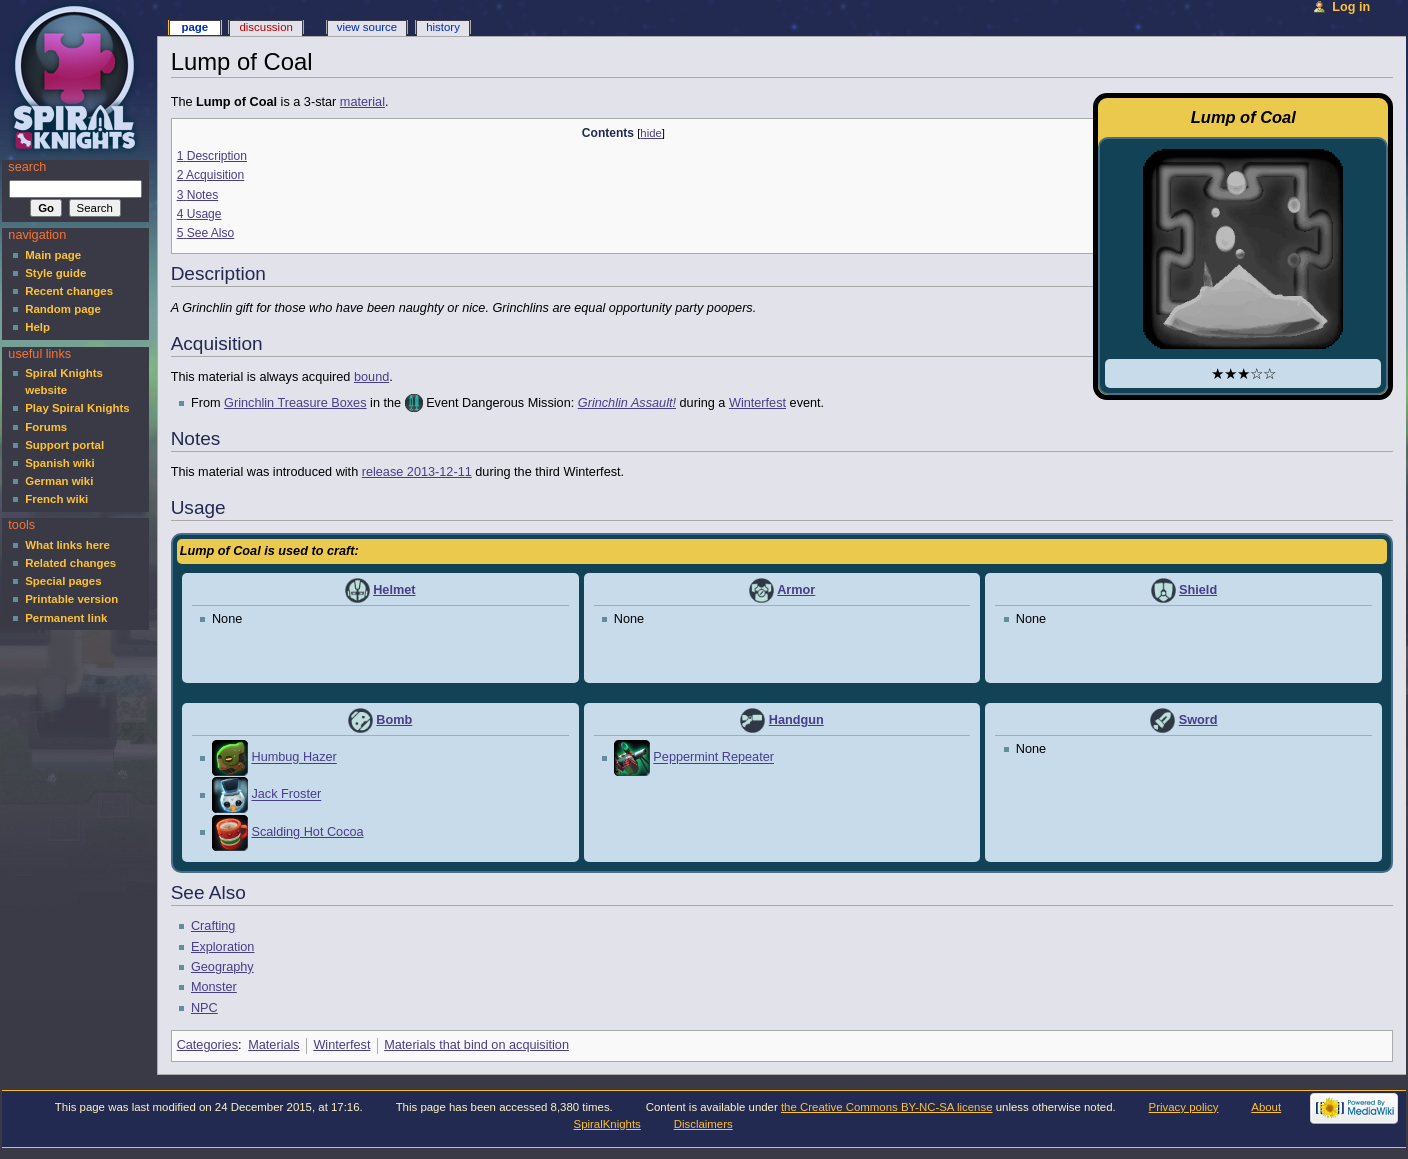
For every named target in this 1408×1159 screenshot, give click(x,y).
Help (37, 327)
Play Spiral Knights (77, 408)
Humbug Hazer (293, 758)
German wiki (59, 481)
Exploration (222, 947)
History (443, 27)
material (362, 102)
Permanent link (66, 618)
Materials (273, 1045)
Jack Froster (286, 795)
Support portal (64, 445)
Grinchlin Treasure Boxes (295, 403)
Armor (796, 590)
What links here (67, 545)
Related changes (70, 563)
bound (371, 377)
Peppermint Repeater (713, 758)
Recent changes (69, 291)
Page (194, 27)
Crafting (213, 926)
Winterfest (757, 403)
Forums (46, 427)
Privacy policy (1184, 1107)
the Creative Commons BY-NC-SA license (887, 1107)
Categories (207, 1045)
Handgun (796, 720)
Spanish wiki (59, 463)
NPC (204, 1008)
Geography (222, 967)
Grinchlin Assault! (627, 403)
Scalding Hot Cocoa (307, 832)
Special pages (63, 581)
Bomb (394, 720)
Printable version (71, 599)
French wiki (56, 499)
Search (27, 167)
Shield (1198, 590)
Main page (53, 255)
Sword (1198, 720)
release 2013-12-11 (417, 472)
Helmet (394, 590)
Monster (214, 987)
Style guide (55, 273)
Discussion (265, 27)
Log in (1351, 7)
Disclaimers (703, 1124)
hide (650, 133)
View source (367, 27)
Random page (63, 309)
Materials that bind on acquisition (476, 1045)
